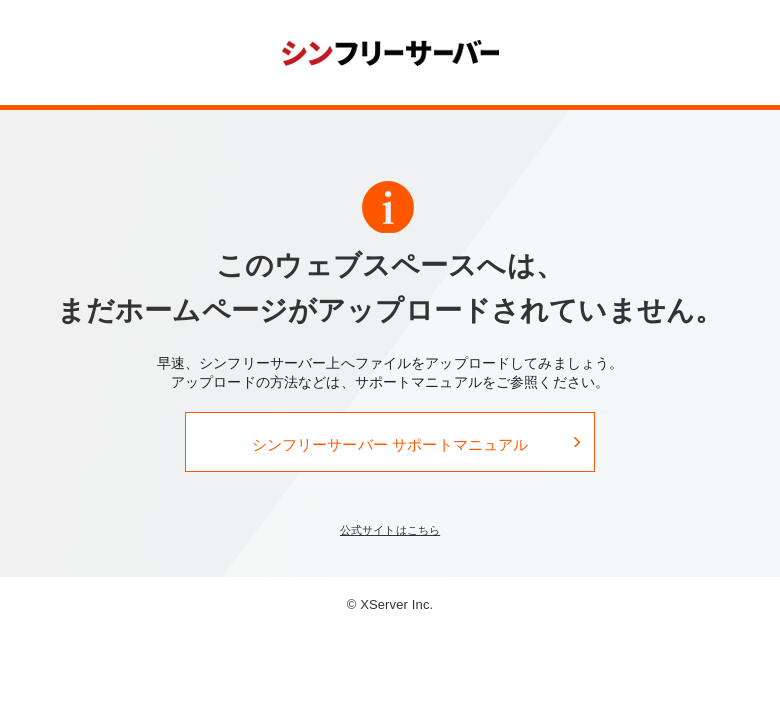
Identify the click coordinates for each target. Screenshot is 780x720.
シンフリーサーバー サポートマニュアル (390, 444)
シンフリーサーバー (390, 52)
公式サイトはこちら (390, 530)
